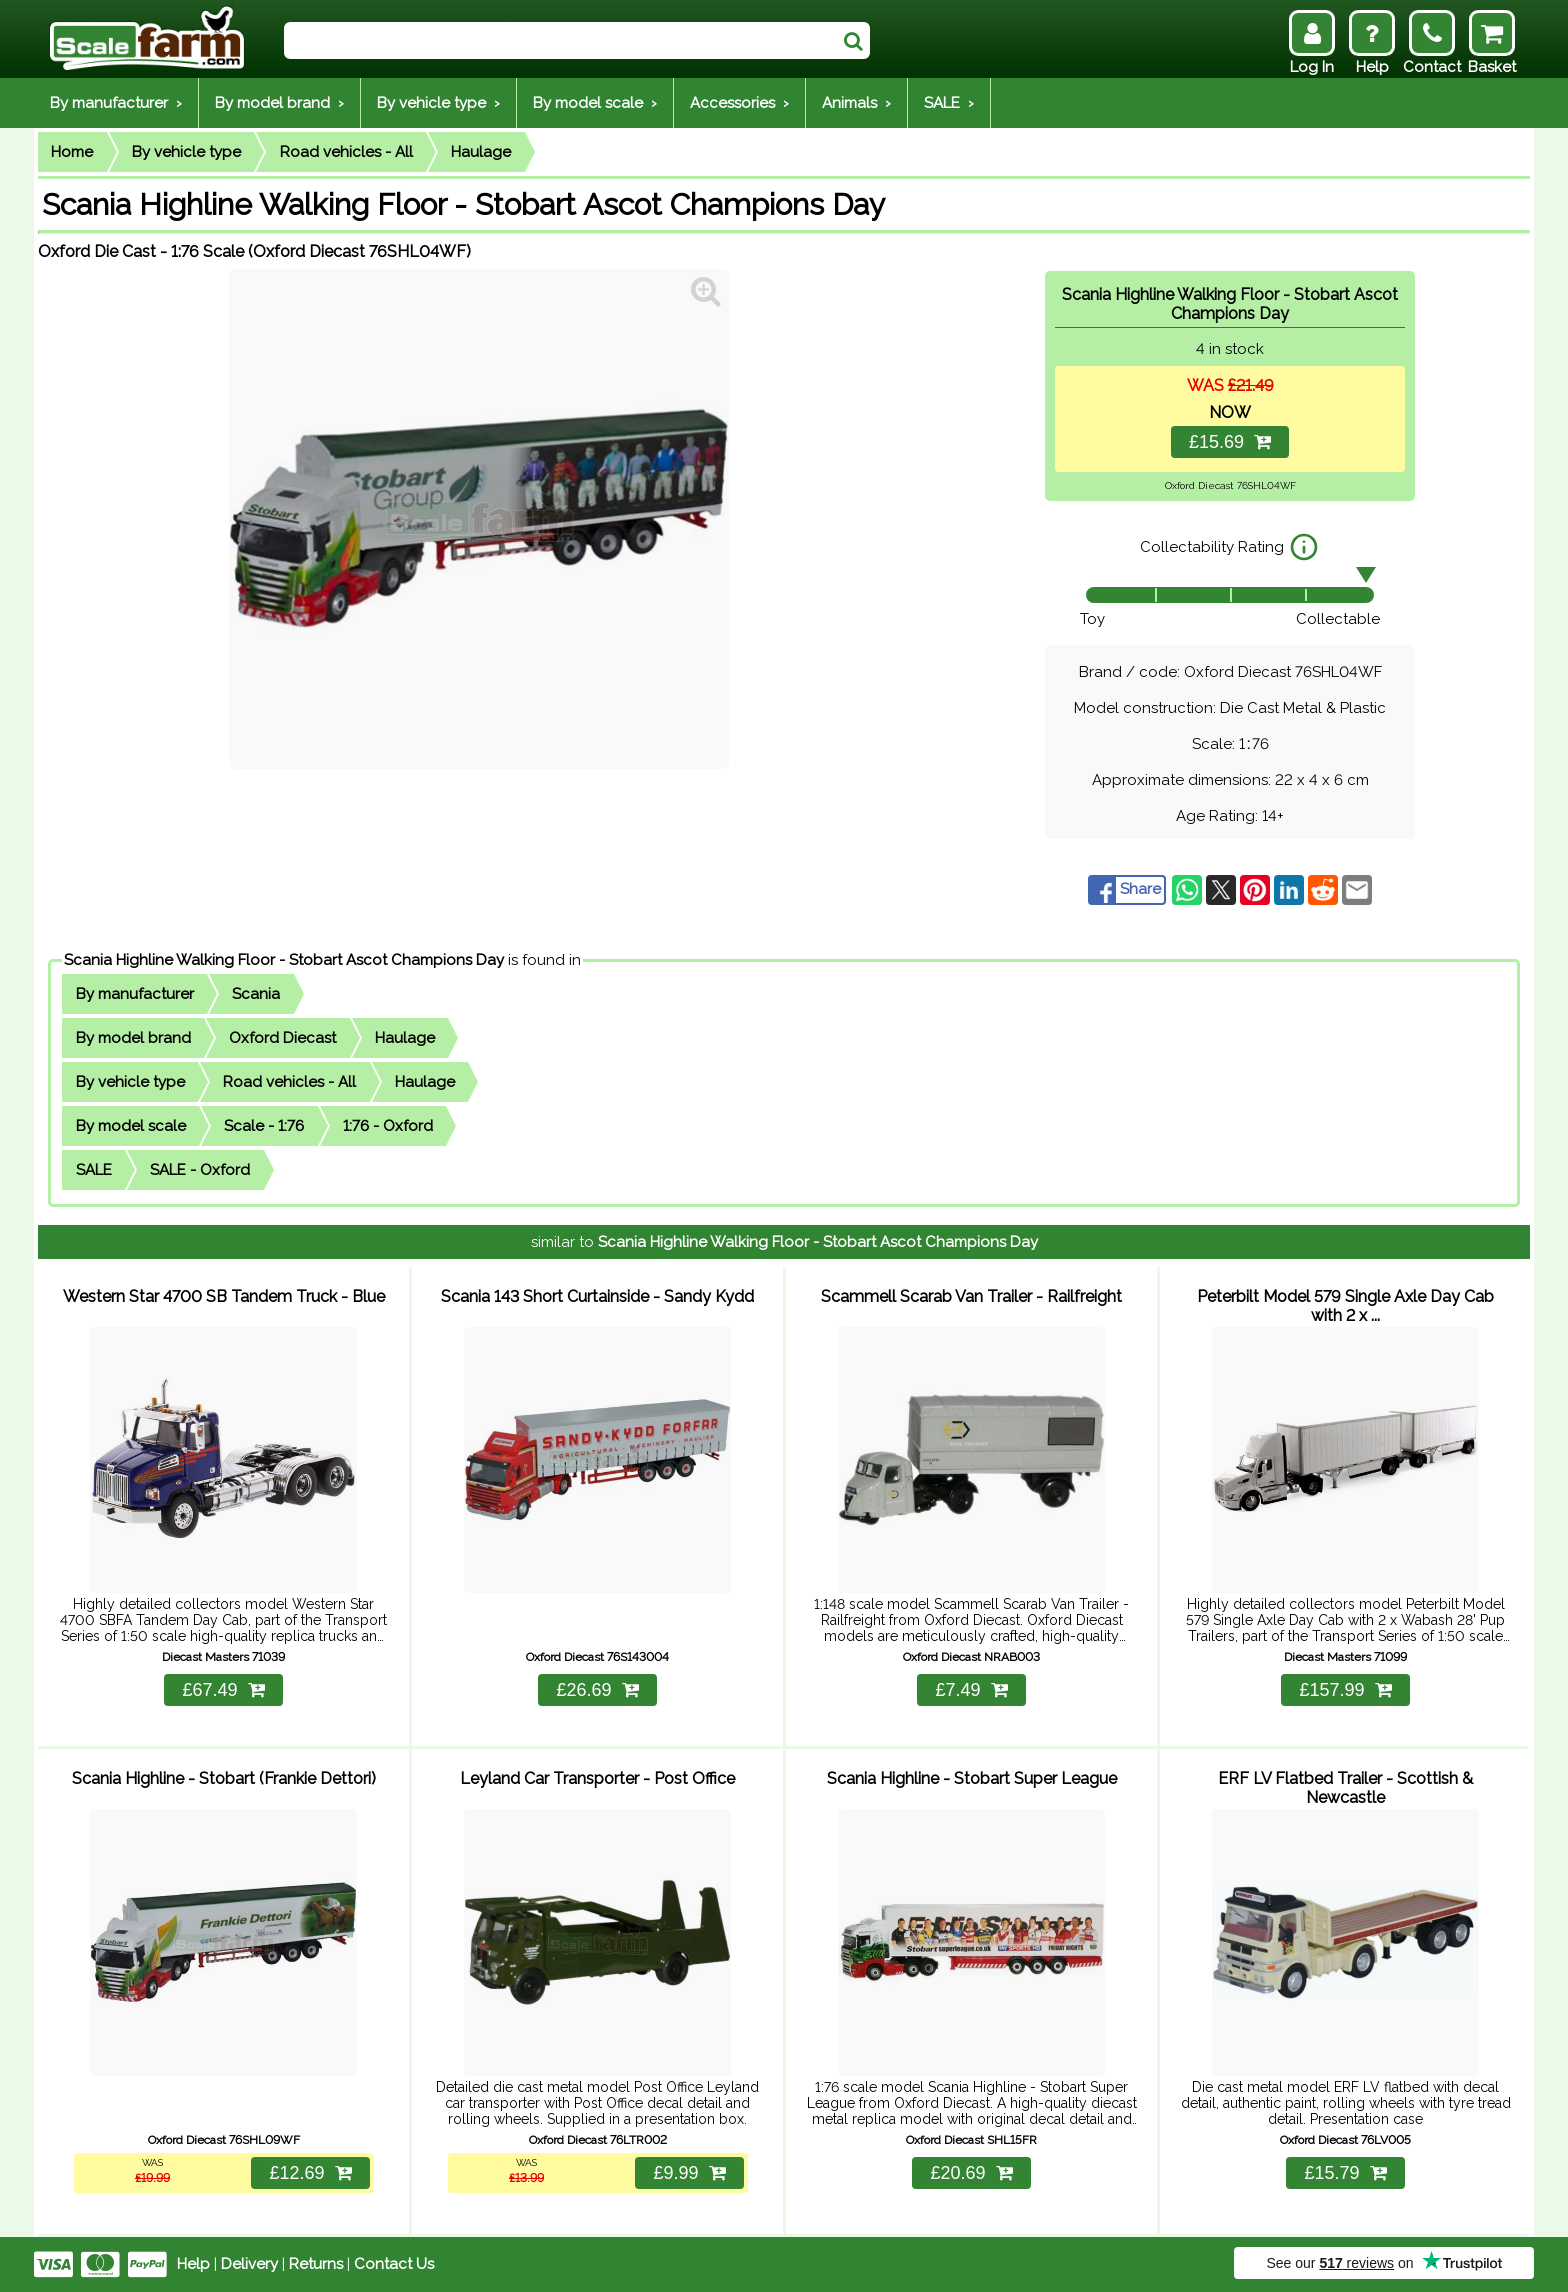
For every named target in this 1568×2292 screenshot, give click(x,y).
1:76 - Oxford (388, 1126)
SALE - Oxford (200, 1170)
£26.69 (597, 1690)
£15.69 (1230, 442)
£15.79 (1345, 2173)
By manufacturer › (116, 103)
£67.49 (223, 1690)
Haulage (481, 152)
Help (193, 2264)
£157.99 (1345, 1690)
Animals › (856, 103)
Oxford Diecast (282, 1038)
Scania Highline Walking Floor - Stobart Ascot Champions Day (284, 960)
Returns (316, 2264)
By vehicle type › (438, 103)
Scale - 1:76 (264, 1126)
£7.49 (971, 1690)
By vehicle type (186, 152)
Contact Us (394, 2264)
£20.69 (971, 2173)
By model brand (133, 1038)
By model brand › (279, 103)
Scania (256, 994)
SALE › (949, 103)
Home (72, 152)
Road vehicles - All (346, 152)
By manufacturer (135, 994)
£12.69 (310, 2173)
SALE (94, 1170)
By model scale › (595, 103)
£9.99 (689, 2173)
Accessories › (739, 103)
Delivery (249, 2264)
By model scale (131, 1126)
